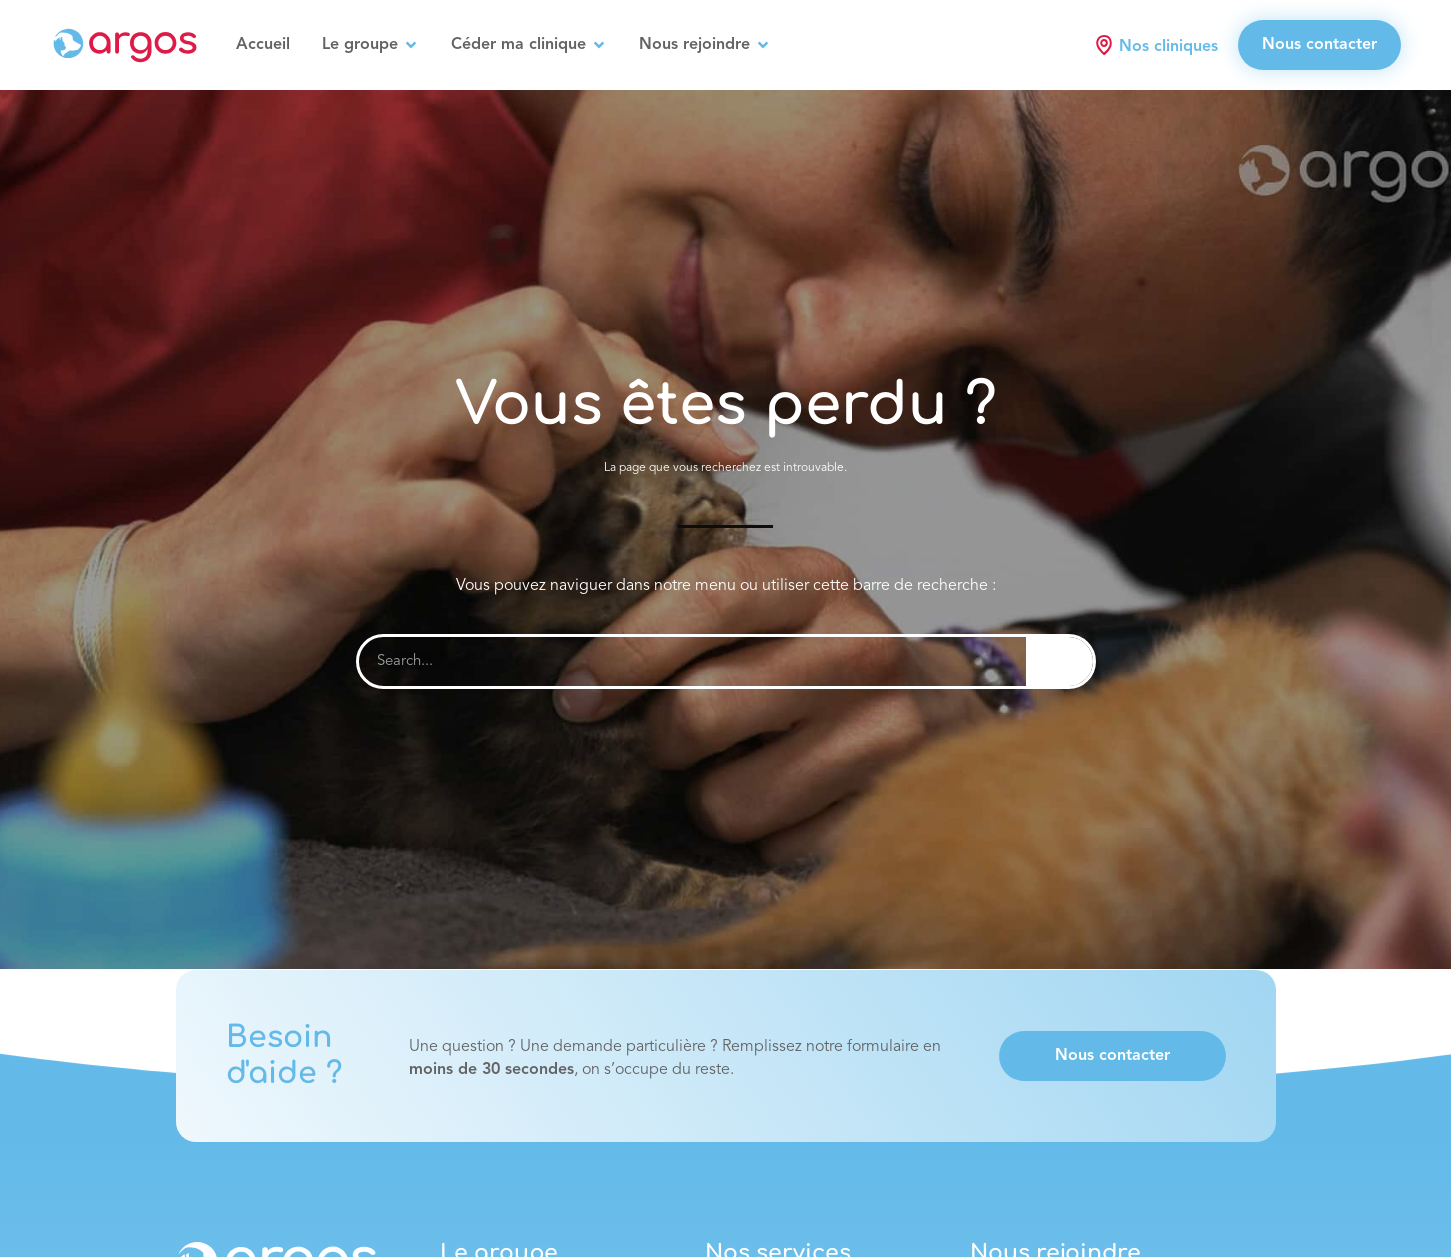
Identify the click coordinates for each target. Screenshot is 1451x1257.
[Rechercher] (1059, 661)
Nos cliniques (1168, 47)
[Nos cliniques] (1104, 45)
